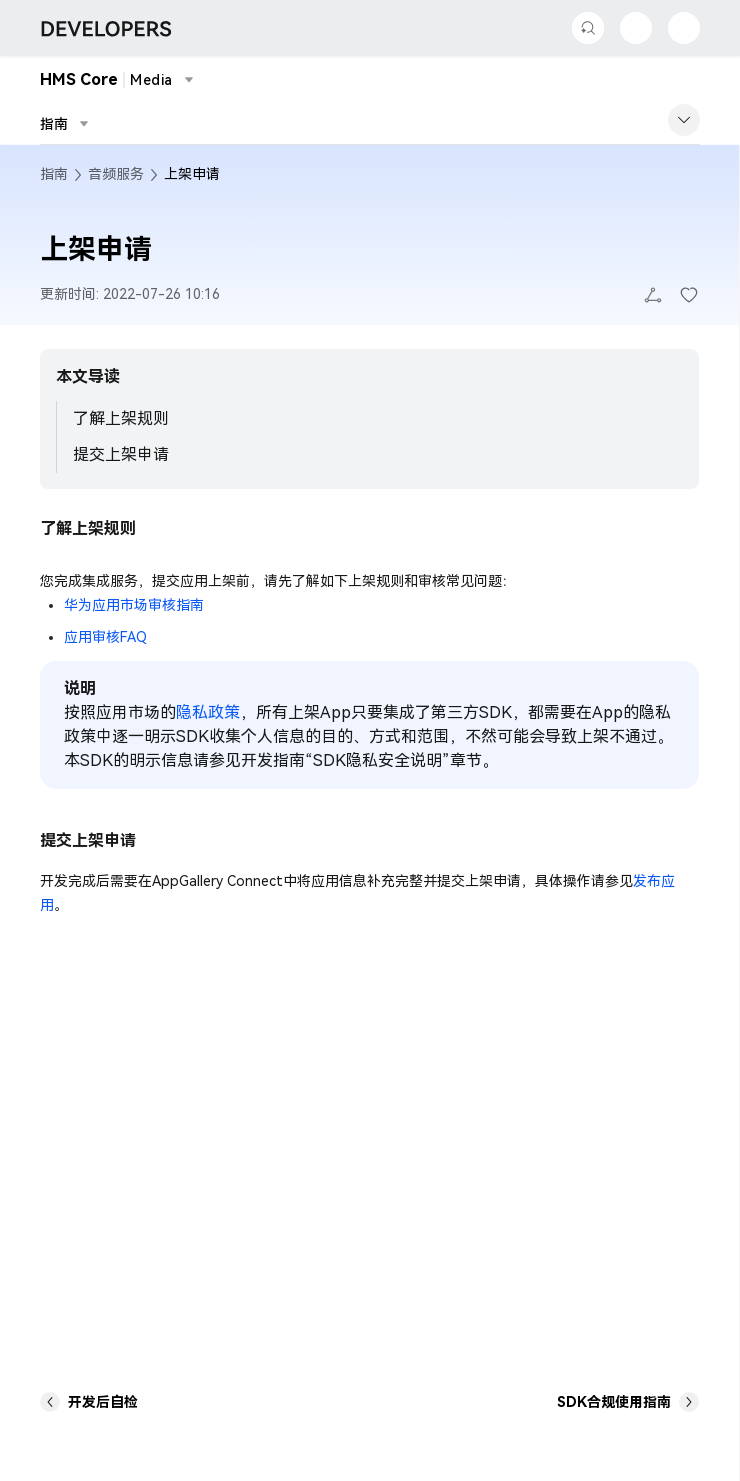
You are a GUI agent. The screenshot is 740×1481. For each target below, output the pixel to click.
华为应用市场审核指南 (134, 605)
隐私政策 (208, 712)
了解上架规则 (121, 418)
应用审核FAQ (105, 637)
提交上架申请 (121, 454)
